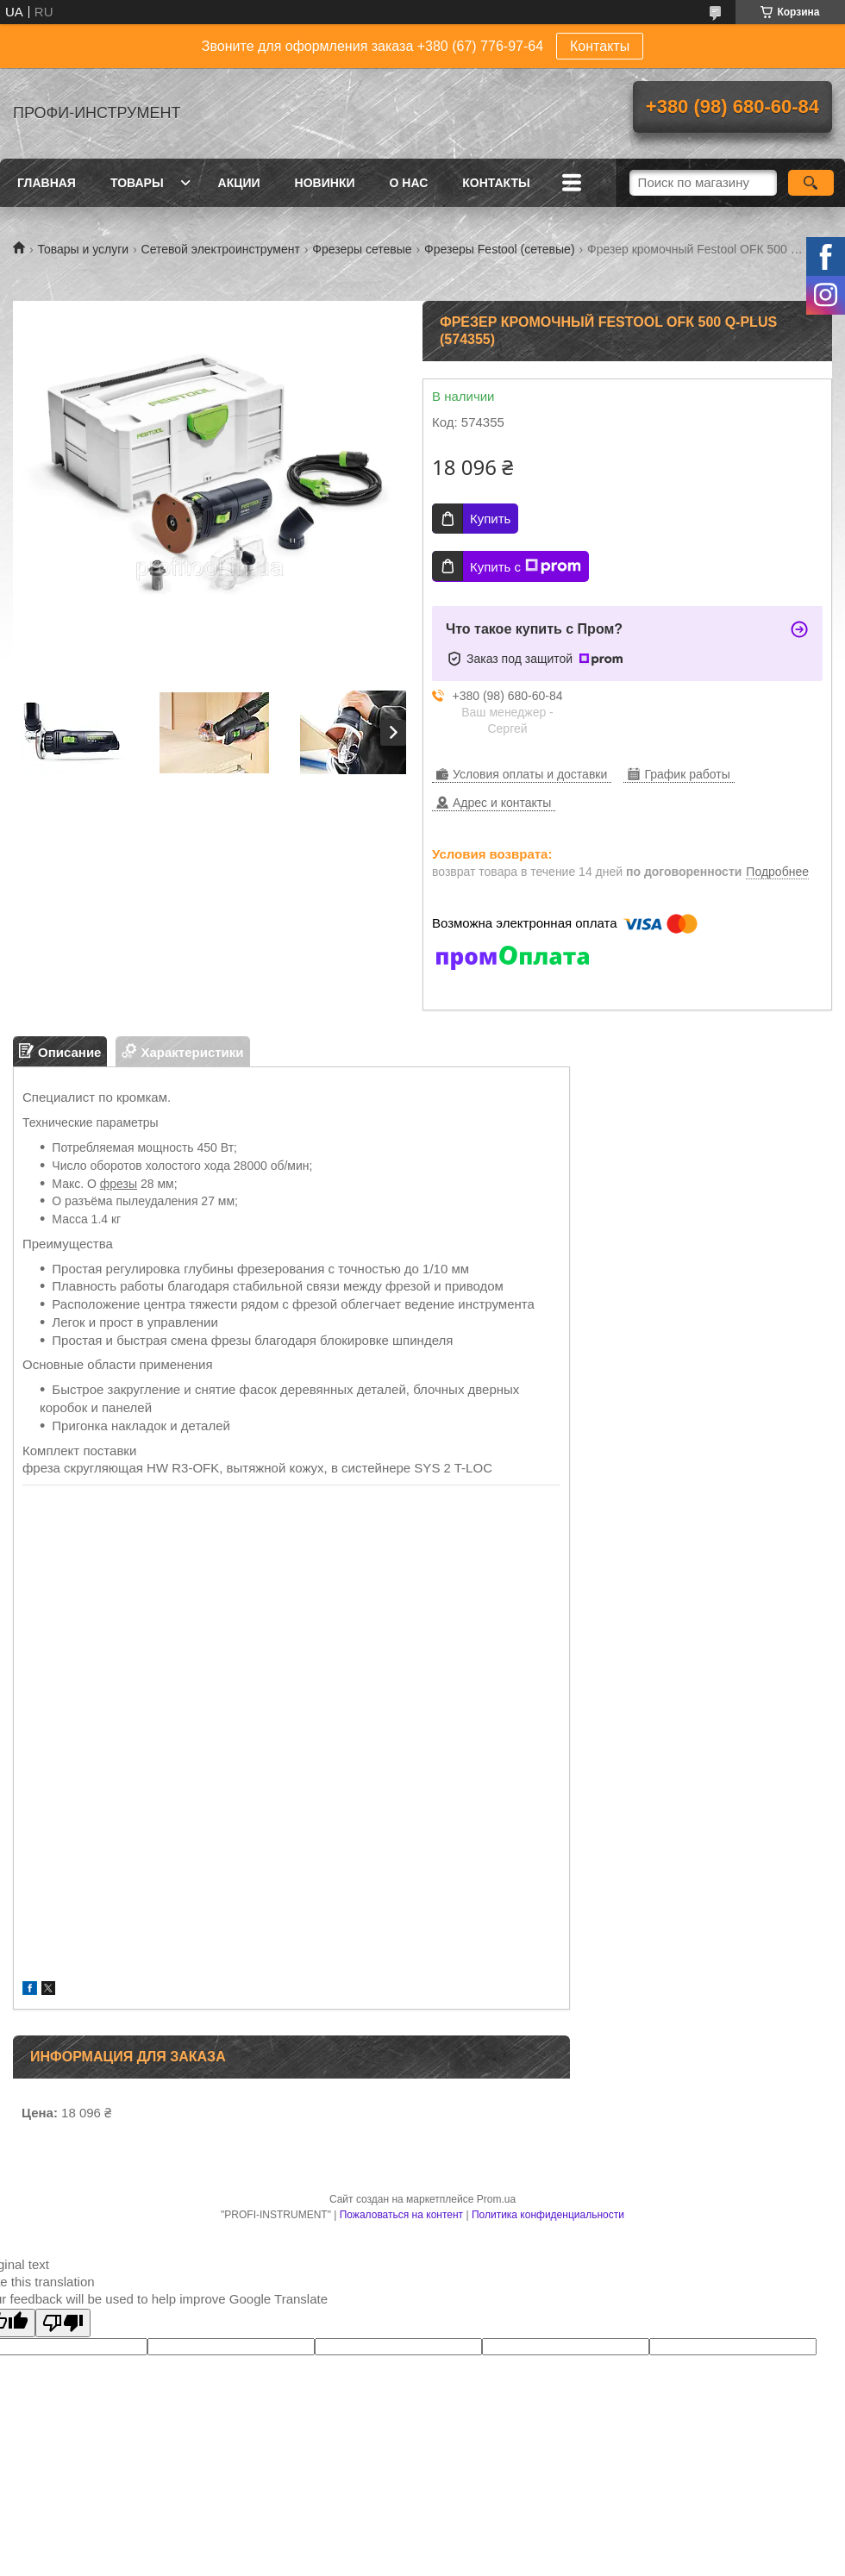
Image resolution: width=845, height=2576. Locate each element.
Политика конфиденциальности (548, 2215)
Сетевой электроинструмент (220, 249)
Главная (46, 183)
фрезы (118, 1184)
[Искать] (811, 183)
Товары (137, 183)
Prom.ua (496, 2199)
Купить (490, 518)
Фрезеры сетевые (361, 249)
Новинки (325, 183)
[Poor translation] (63, 2323)
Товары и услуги (82, 249)
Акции (239, 183)
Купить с (525, 566)
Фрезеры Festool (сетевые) (499, 249)
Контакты (599, 46)
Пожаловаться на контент (401, 2215)
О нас (409, 183)
